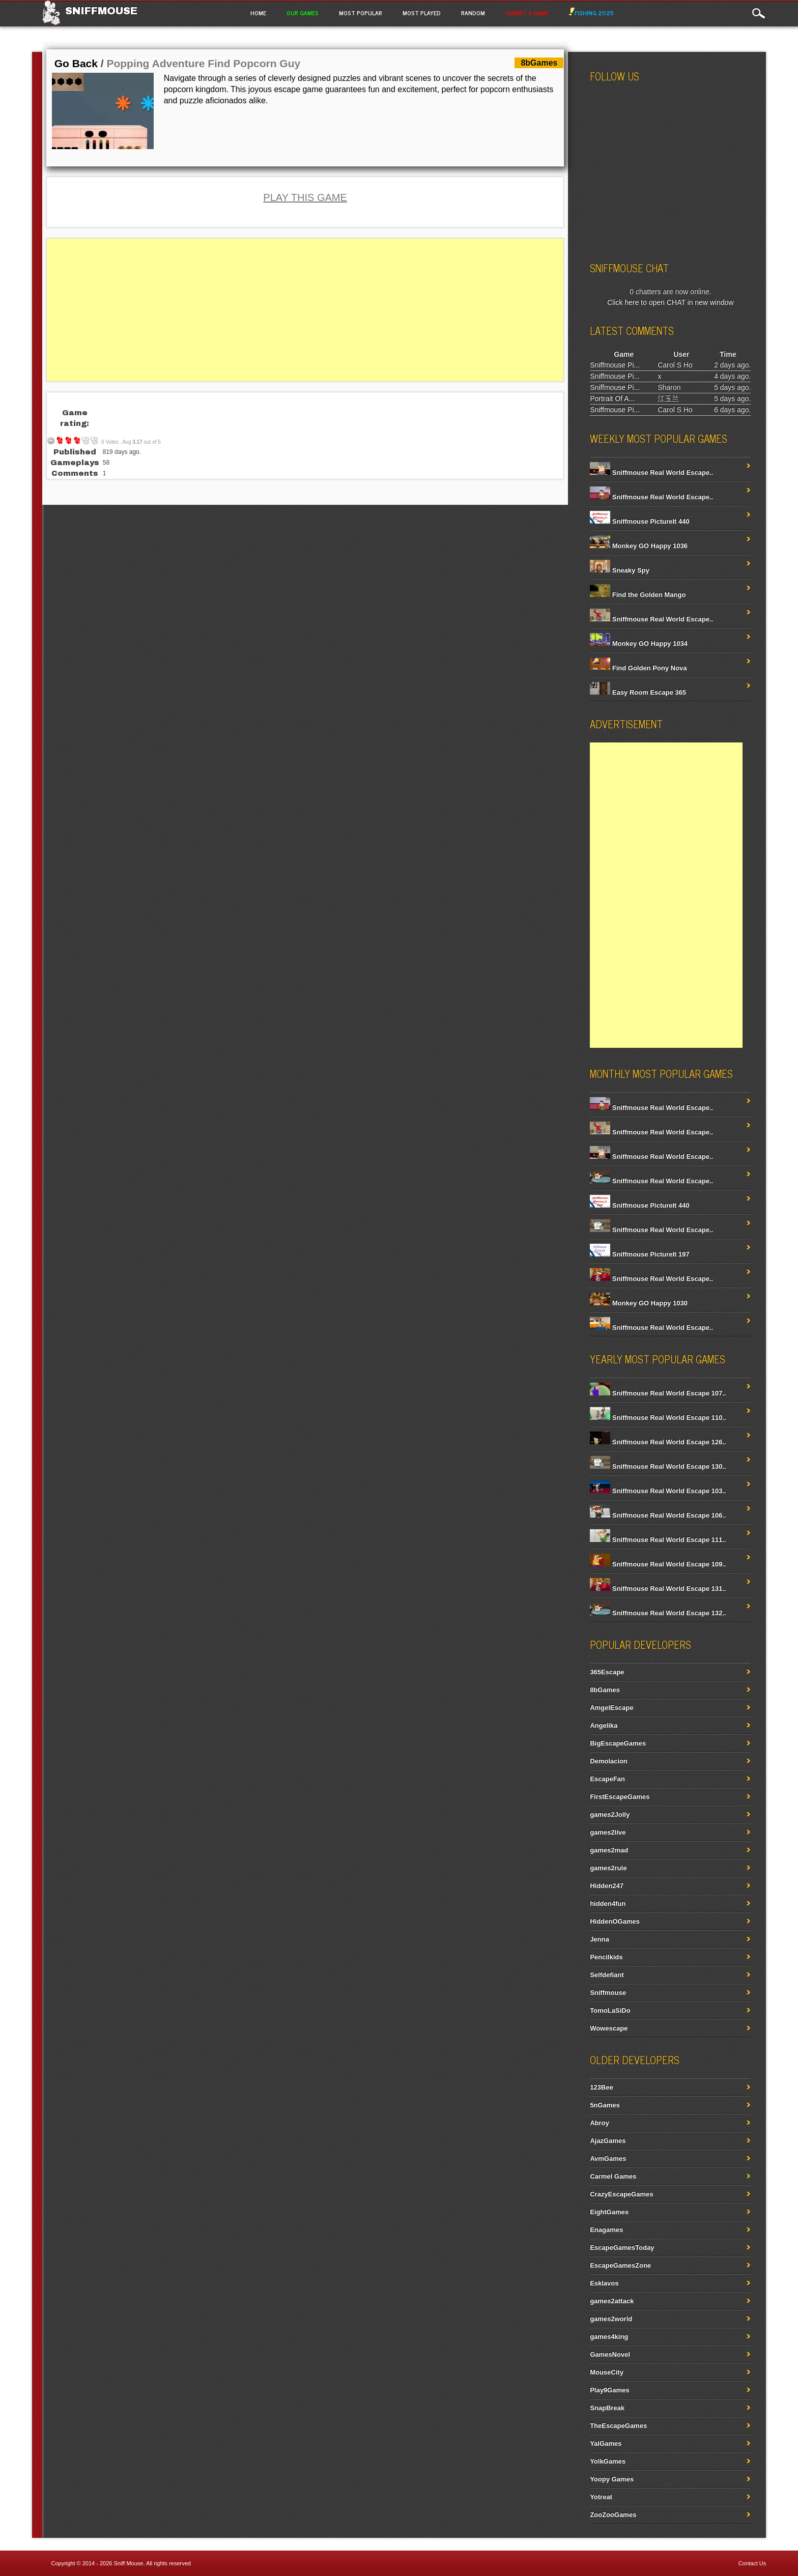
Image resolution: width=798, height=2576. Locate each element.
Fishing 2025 (591, 13)
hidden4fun (607, 1903)
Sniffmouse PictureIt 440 (639, 521)
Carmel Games (613, 2176)
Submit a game (527, 13)
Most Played (422, 13)
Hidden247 (606, 1886)
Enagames (606, 2230)
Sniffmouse (101, 10)
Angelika (603, 1725)
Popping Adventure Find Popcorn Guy (203, 63)
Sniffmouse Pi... (615, 365)
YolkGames (607, 2461)
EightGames (609, 2212)
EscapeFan (607, 1779)
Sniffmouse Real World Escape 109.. (658, 1564)
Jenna (599, 1939)
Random (473, 13)
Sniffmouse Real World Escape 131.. (658, 1588)
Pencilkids (606, 1957)
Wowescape (609, 2028)
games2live (607, 1832)
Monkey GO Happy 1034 (639, 643)
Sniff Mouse (129, 2563)
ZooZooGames (613, 2514)
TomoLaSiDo (610, 2010)
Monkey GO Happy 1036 (639, 546)
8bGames (605, 1690)
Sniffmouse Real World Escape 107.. (658, 1393)
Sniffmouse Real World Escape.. (651, 472)
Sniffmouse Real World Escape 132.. (658, 1613)
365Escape (607, 1672)
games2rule (608, 1868)
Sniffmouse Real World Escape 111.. (658, 1539)
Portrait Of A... (612, 398)
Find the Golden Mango (638, 594)
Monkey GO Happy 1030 (639, 1303)
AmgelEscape (611, 1707)
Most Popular (360, 13)
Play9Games (609, 2390)
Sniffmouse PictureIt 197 (639, 1254)
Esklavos (604, 2283)
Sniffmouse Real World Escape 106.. (658, 1515)
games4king (609, 2336)
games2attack (612, 2301)
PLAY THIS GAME (305, 197)
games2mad (609, 1850)
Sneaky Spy (619, 570)
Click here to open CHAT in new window (670, 302)
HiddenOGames (615, 1921)
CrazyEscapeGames (621, 2194)
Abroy (599, 2123)
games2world (611, 2319)
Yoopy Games (612, 2479)
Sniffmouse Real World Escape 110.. (658, 1417)
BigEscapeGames (618, 1743)
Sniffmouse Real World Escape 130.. (658, 1466)
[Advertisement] (305, 310)
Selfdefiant (606, 1975)
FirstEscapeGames (619, 1796)
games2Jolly (610, 1814)
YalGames (605, 2443)
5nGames (605, 2105)
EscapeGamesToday (622, 2247)
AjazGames (607, 2140)
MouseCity (606, 2372)
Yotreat (601, 2497)
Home (258, 13)
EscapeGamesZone (620, 2265)
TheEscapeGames (618, 2425)
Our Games (303, 13)
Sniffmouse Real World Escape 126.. (658, 1442)
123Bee (601, 2087)
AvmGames (608, 2158)
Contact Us (752, 2563)
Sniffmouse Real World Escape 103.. (658, 1491)
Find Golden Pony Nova (638, 668)
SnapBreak (607, 2408)
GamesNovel (610, 2354)
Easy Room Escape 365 (638, 692)
